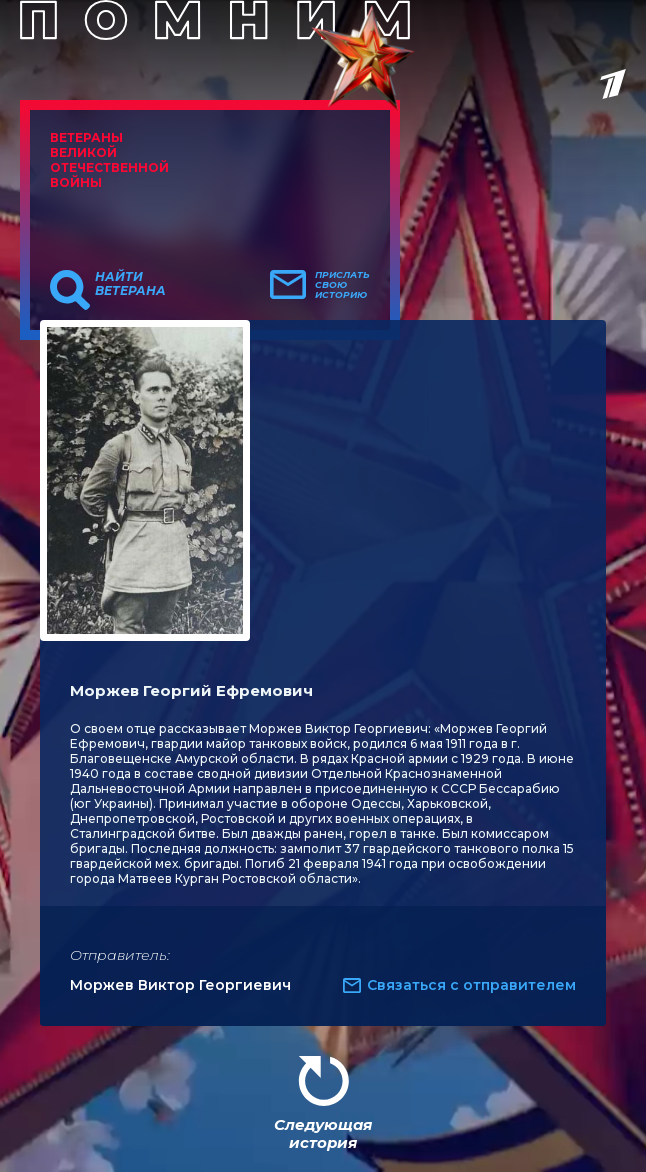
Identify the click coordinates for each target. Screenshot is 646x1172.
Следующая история (323, 1133)
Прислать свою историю (342, 285)
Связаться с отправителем (471, 985)
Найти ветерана (130, 284)
